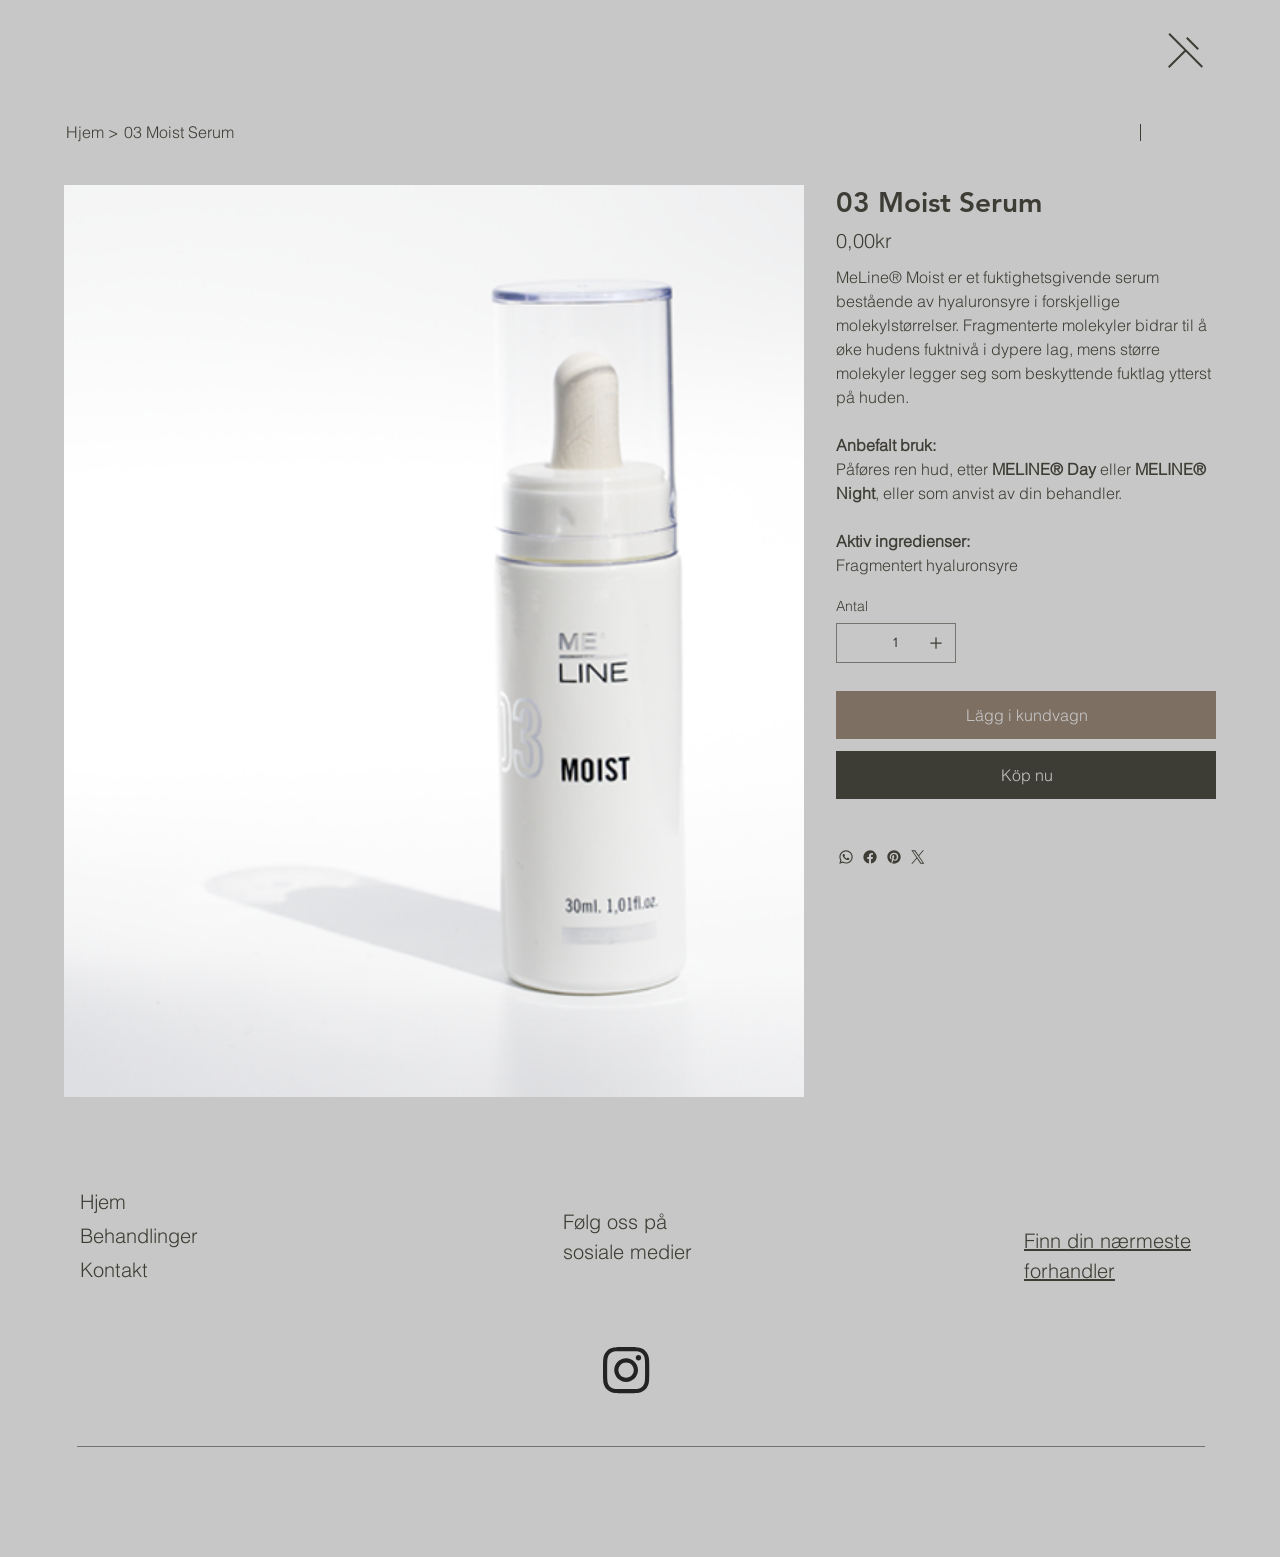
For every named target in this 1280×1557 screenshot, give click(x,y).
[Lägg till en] (936, 643)
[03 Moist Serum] (179, 132)
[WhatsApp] (846, 857)
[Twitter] (918, 857)
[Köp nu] (1026, 775)
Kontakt (114, 1269)
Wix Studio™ (345, 1479)
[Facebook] (870, 857)
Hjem (103, 1201)
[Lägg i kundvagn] (1026, 715)
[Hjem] (85, 132)
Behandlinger (139, 1235)
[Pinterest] (894, 857)
